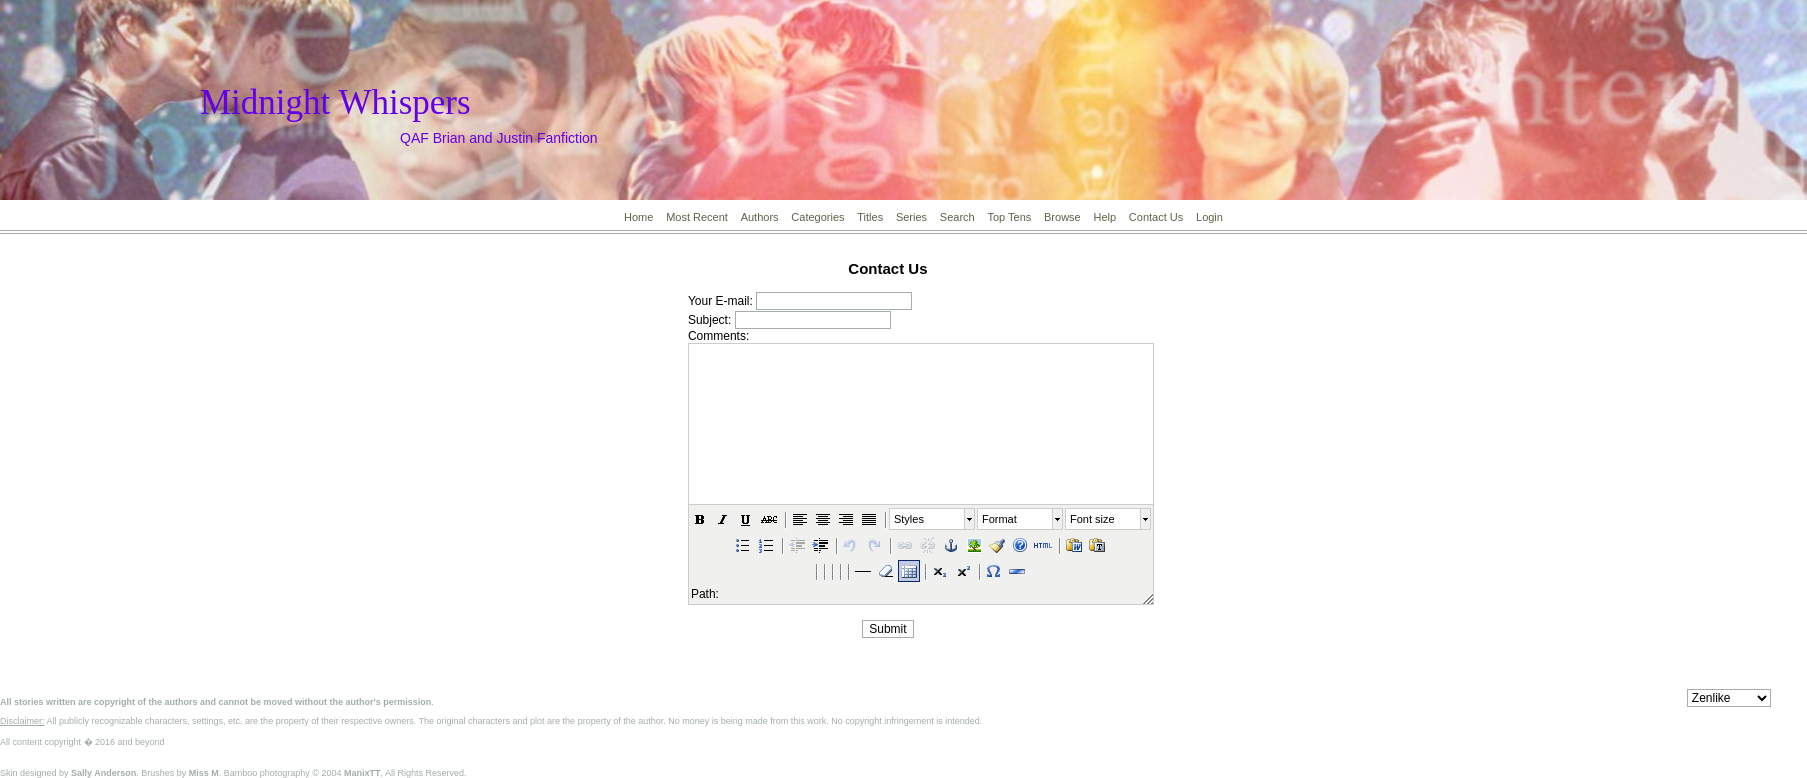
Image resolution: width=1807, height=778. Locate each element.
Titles (870, 217)
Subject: (709, 320)
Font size (1092, 519)
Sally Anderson (103, 773)
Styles (909, 519)
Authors (760, 217)
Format (999, 519)
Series (911, 217)
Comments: (718, 336)
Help (1104, 217)
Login (1209, 217)
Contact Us (1156, 217)
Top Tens (1009, 217)
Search (957, 217)
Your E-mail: (720, 301)
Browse (1062, 217)
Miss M (204, 773)
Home (638, 217)
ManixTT (362, 773)
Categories (817, 217)
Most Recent (697, 217)
